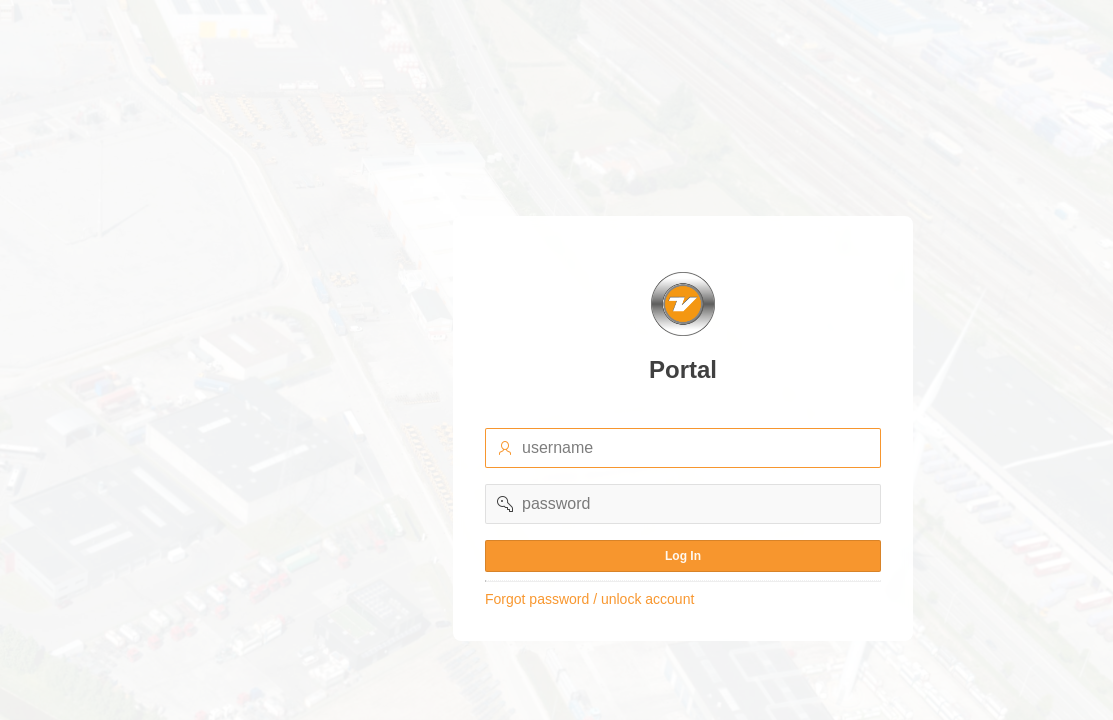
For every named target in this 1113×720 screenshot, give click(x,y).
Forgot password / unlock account (589, 599)
